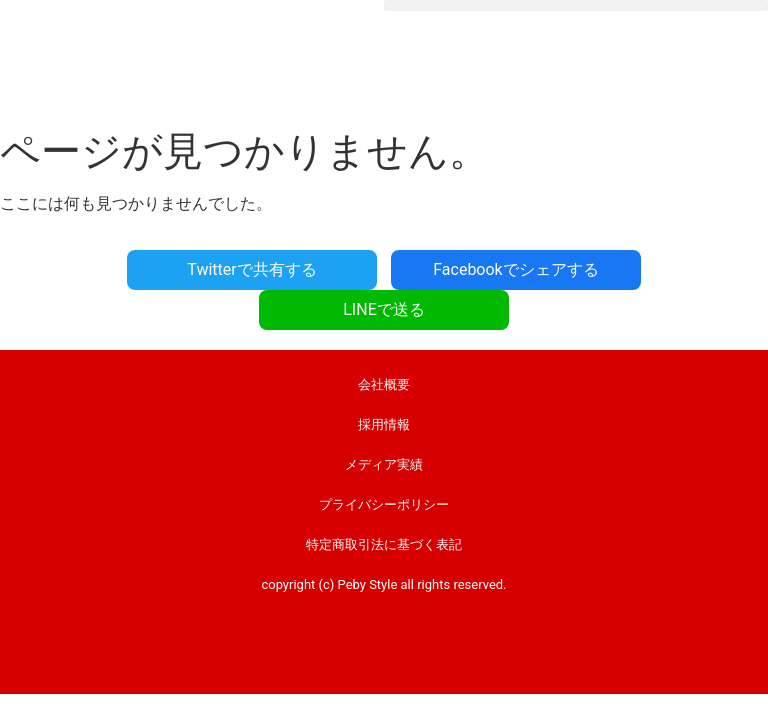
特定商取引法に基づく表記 (384, 544)
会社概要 (384, 384)
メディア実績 (384, 464)
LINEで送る (383, 309)
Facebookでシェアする (515, 269)
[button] (576, 5)
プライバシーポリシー (384, 504)
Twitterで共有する (251, 269)
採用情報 (384, 424)
